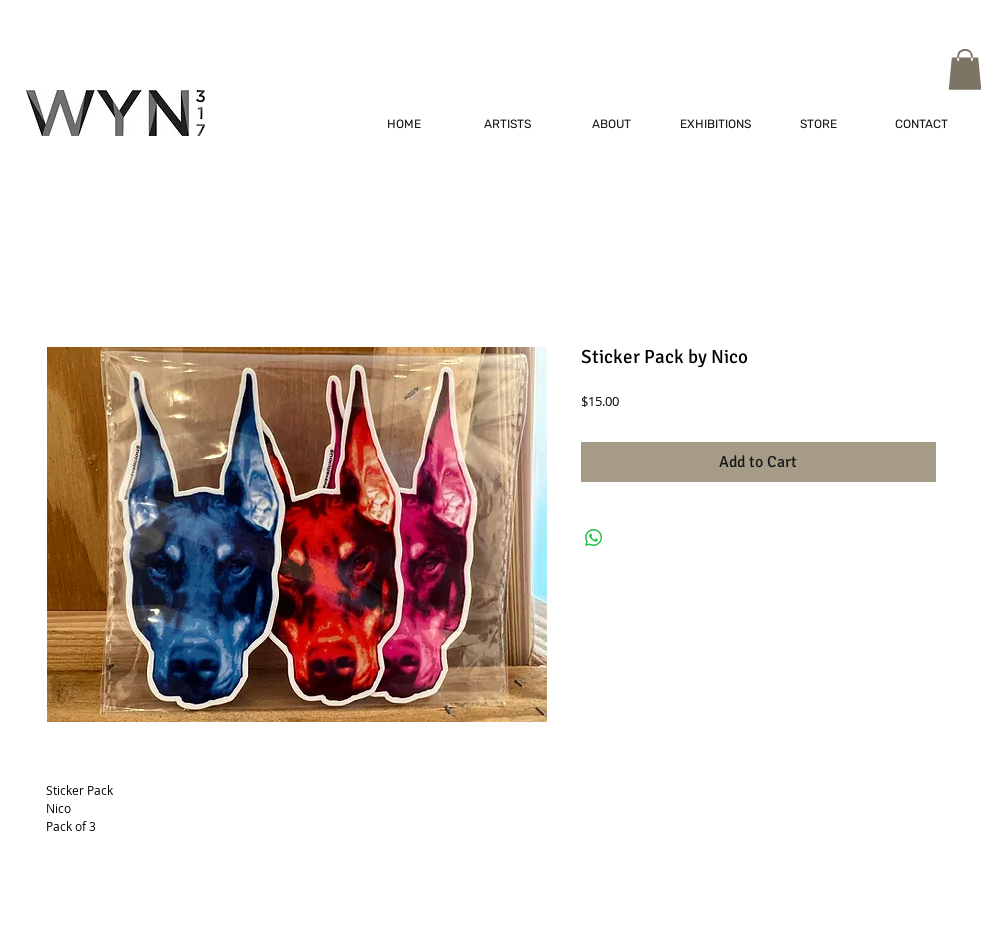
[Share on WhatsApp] (594, 538)
